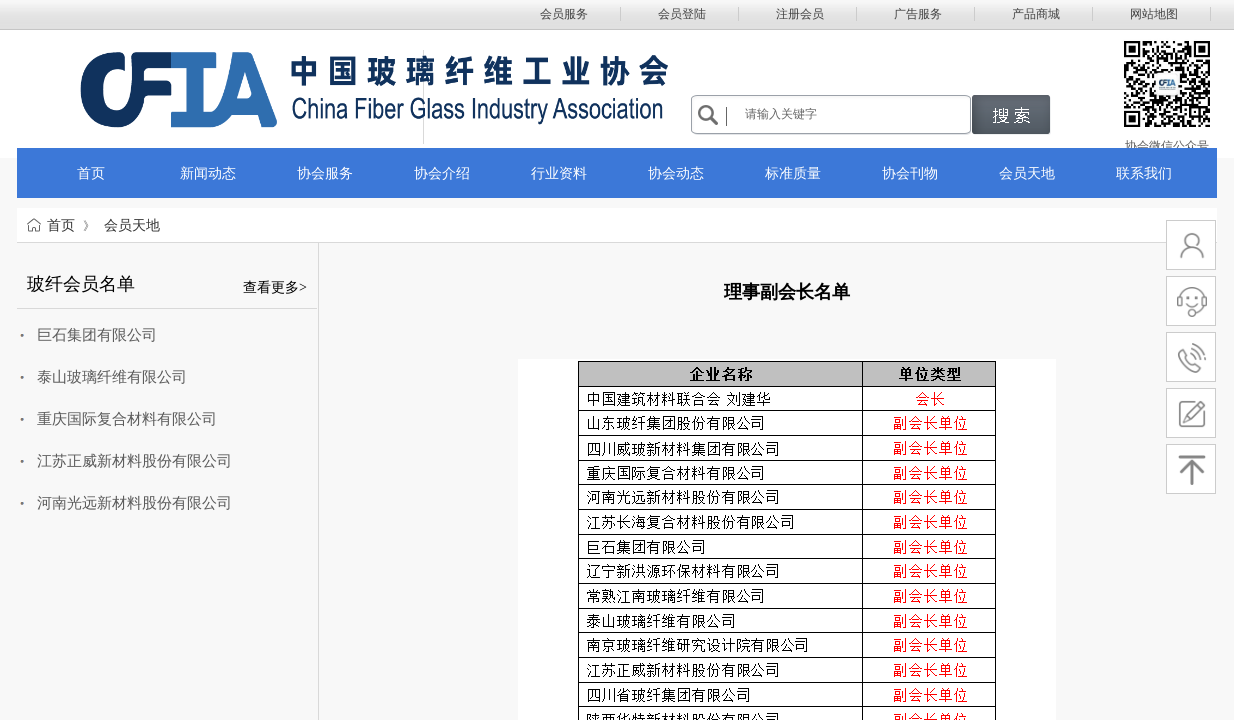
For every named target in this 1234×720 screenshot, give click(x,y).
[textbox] (854, 114)
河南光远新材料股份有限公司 (134, 503)
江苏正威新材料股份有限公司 (134, 461)
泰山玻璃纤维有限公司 (112, 377)
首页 (61, 225)
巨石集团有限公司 (97, 335)
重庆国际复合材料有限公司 (127, 419)
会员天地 (132, 225)
